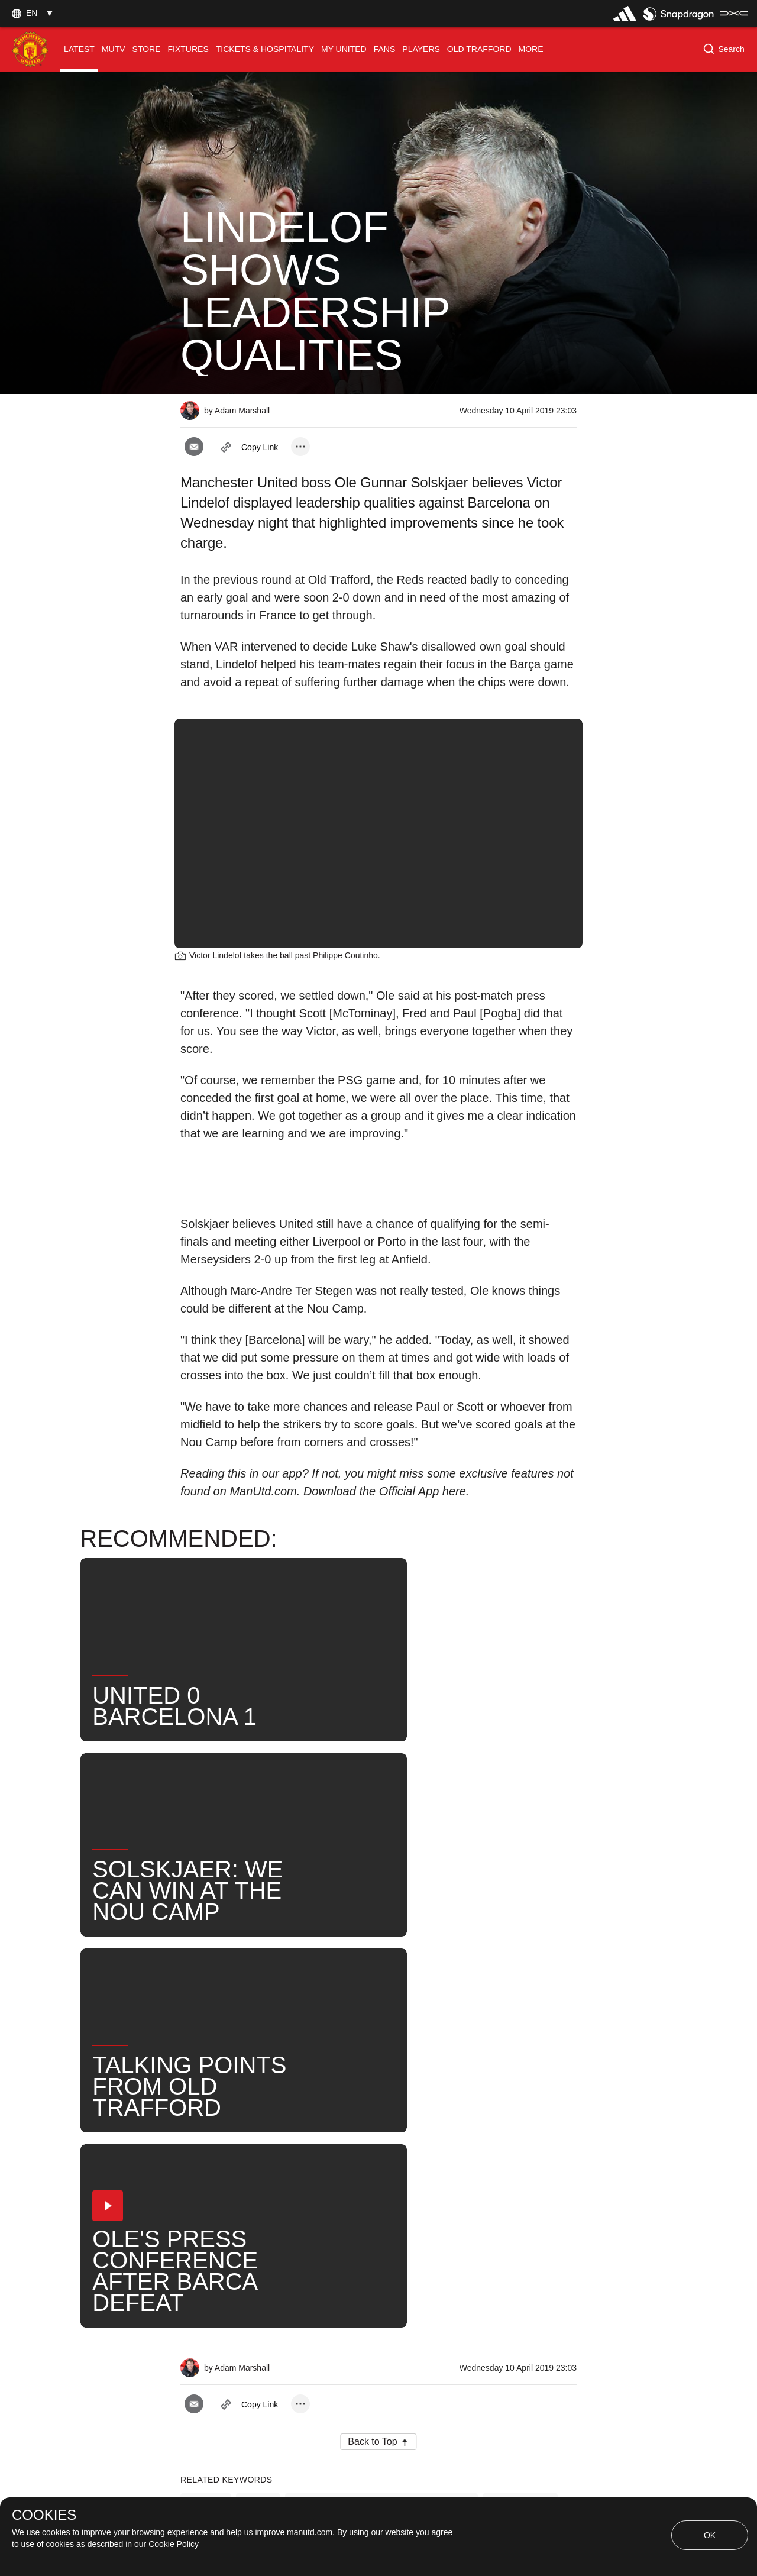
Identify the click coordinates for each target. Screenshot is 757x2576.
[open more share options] (300, 446)
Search (433, 2119)
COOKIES (44, 2515)
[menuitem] (79, 49)
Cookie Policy (173, 2544)
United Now (503, 2119)
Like (258, 2081)
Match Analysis (225, 2157)
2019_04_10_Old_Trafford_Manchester (381, 2081)
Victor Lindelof (299, 2119)
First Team (216, 2119)
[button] (31, 13)
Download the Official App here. (386, 1491)
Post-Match (520, 2081)
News (206, 2081)
